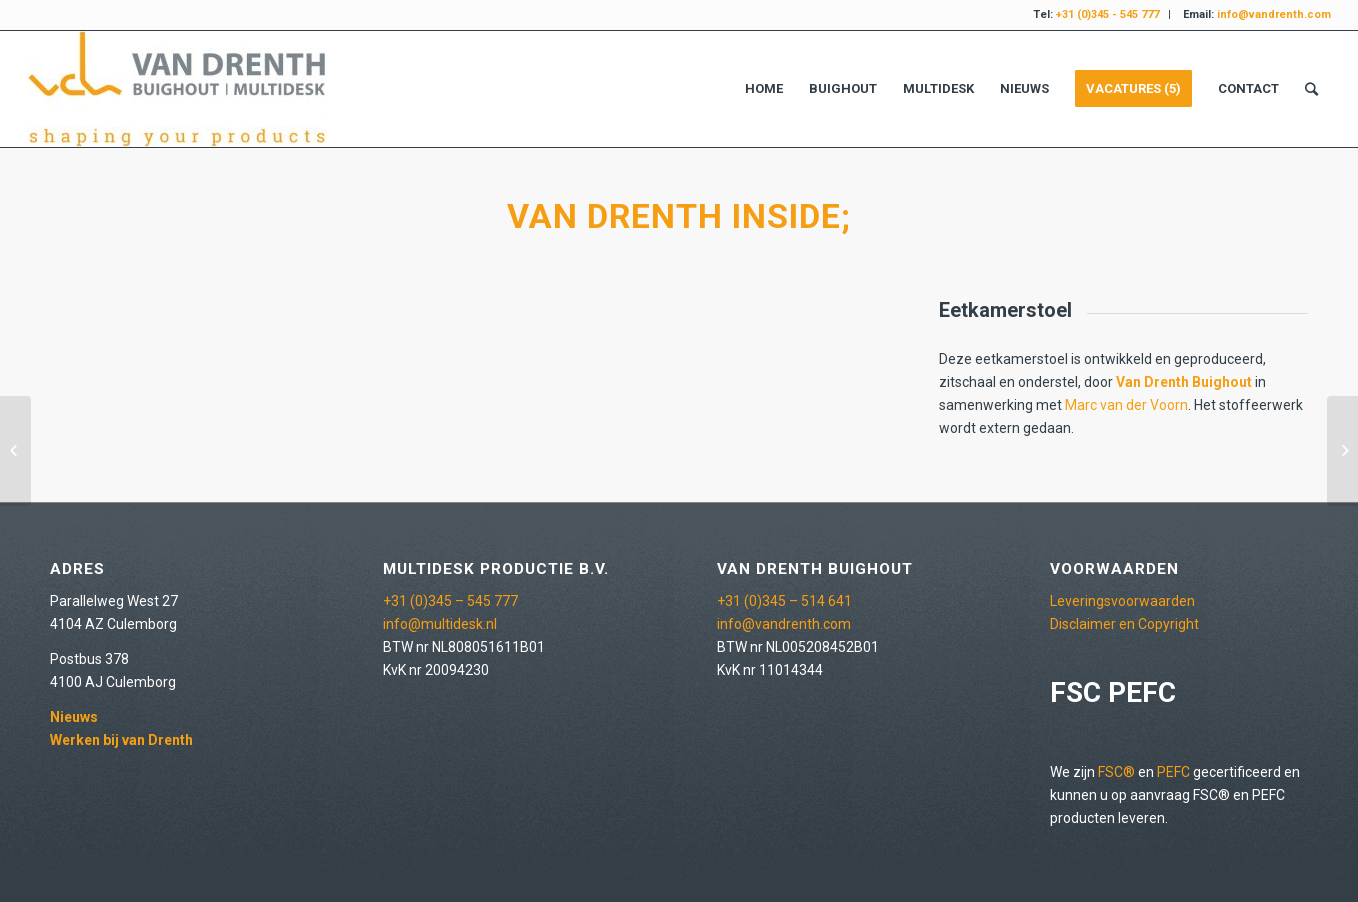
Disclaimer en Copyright (1124, 624)
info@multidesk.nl (440, 624)
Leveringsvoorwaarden (1122, 601)
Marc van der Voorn (1126, 405)
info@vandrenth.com (784, 624)
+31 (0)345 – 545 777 (450, 601)
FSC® (1116, 772)
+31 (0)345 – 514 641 (784, 601)
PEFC (1173, 772)
